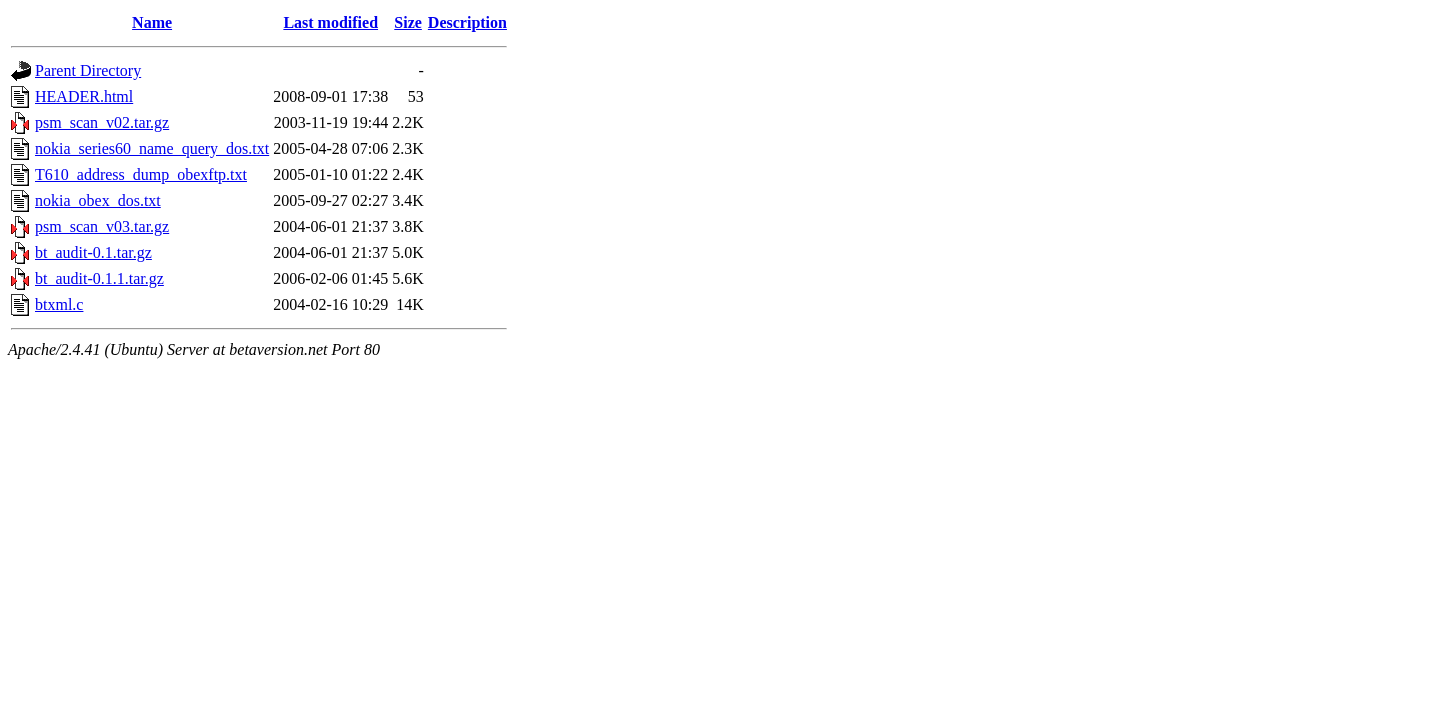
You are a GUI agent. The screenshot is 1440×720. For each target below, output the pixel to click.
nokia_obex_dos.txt (98, 200)
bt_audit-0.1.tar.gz (93, 252)
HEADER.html (84, 96)
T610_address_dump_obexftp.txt (141, 174)
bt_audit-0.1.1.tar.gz (99, 278)
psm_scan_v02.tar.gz (102, 122)
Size (408, 22)
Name (152, 22)
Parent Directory (88, 70)
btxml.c (59, 304)
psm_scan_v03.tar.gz (102, 226)
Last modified (330, 22)
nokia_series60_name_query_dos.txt (152, 148)
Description (467, 22)
